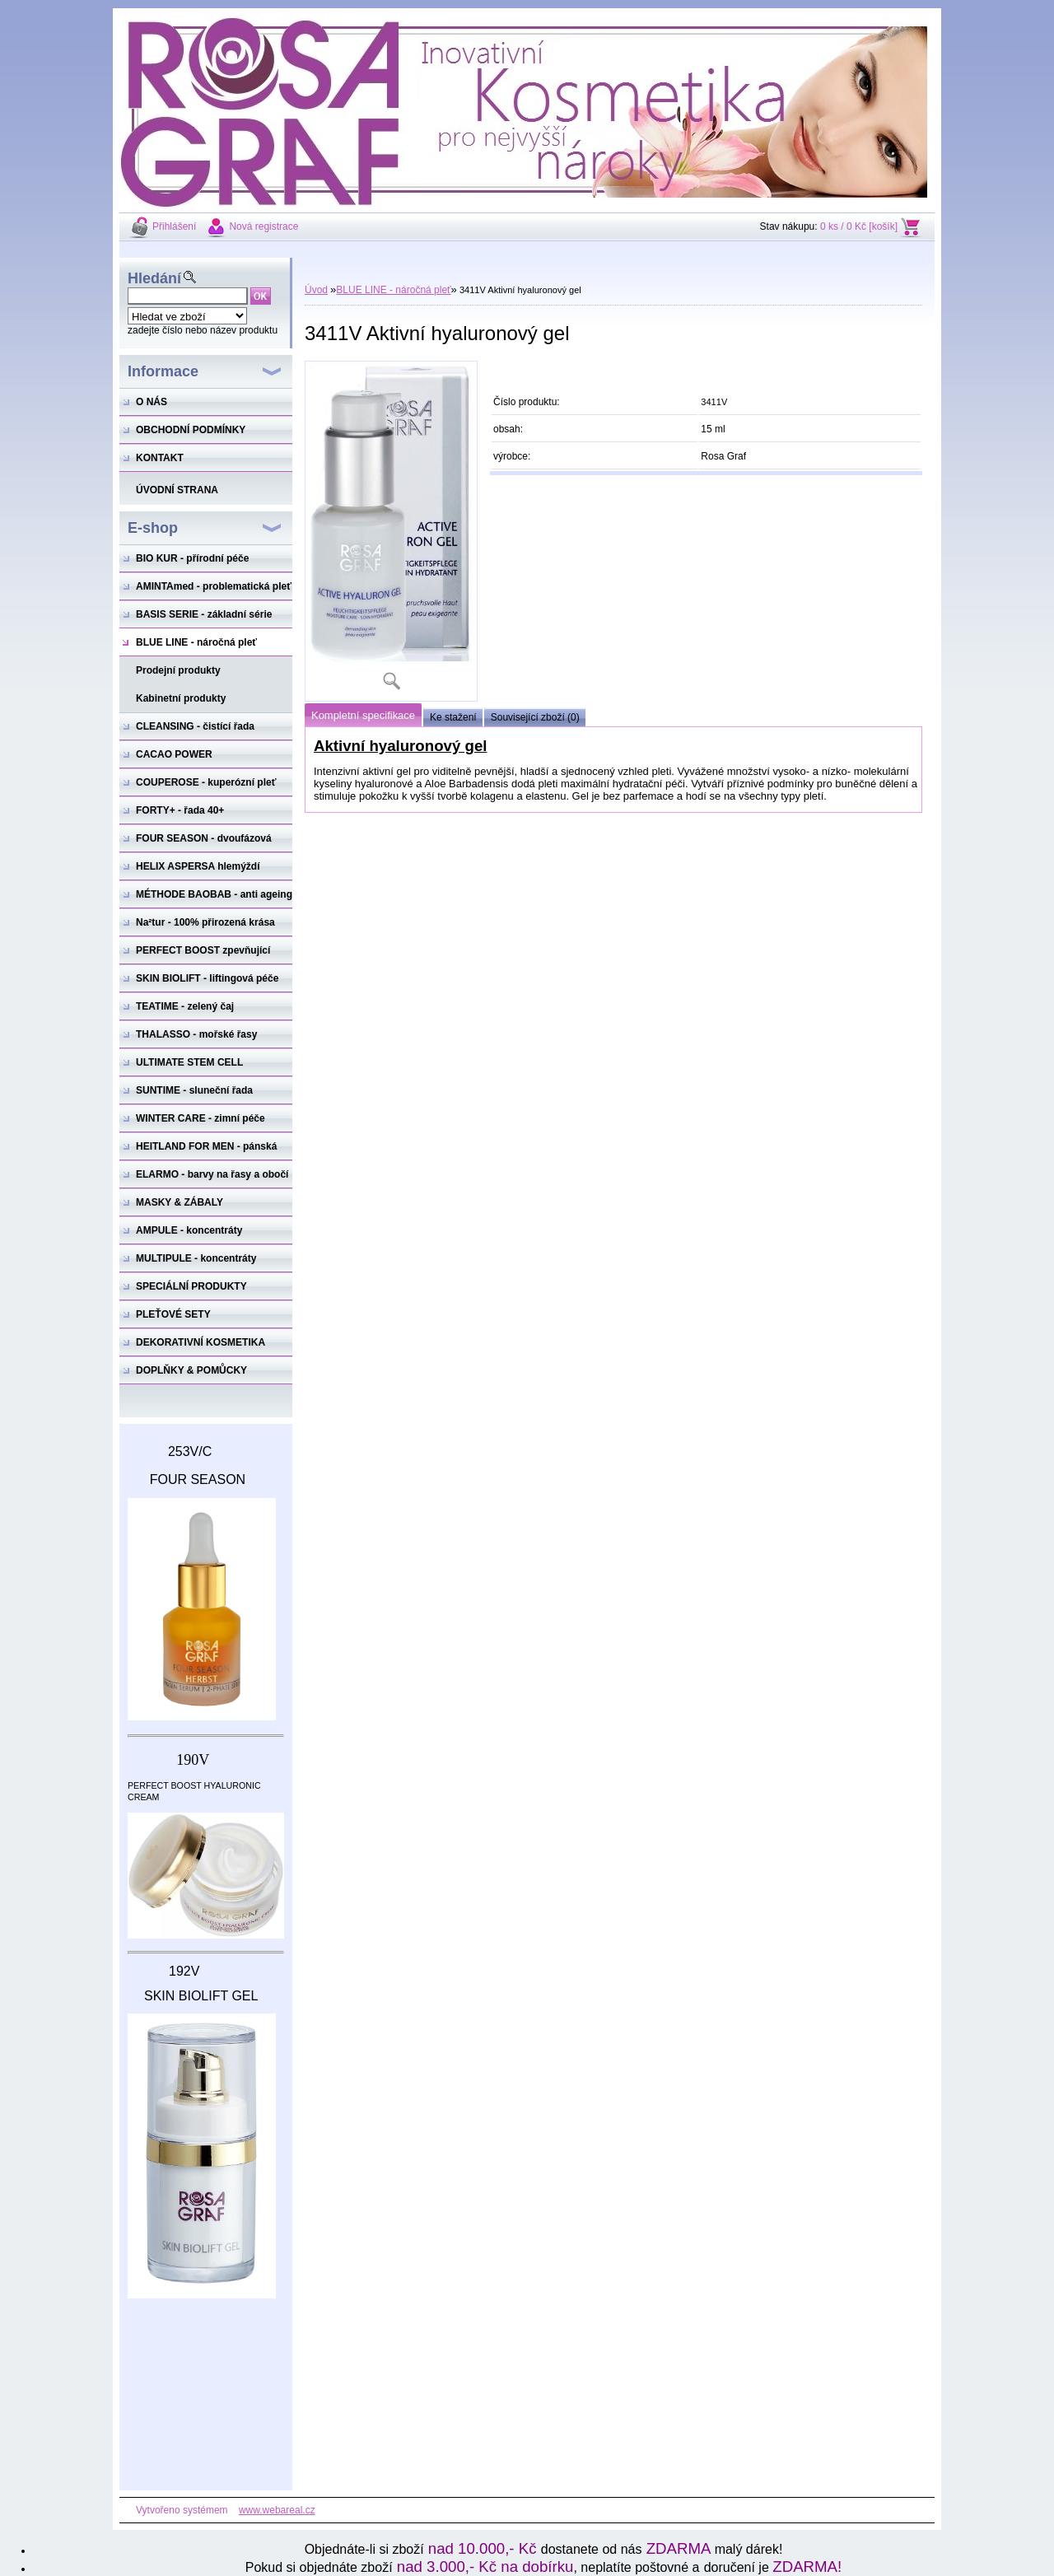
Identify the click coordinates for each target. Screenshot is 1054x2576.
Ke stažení (453, 717)
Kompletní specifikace (363, 715)
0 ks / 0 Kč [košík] (859, 226)
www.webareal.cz (277, 2510)
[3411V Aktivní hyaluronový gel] (391, 531)
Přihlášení (174, 226)
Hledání (154, 278)
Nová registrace (263, 226)
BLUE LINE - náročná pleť (393, 290)
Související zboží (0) (535, 717)
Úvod (316, 290)
